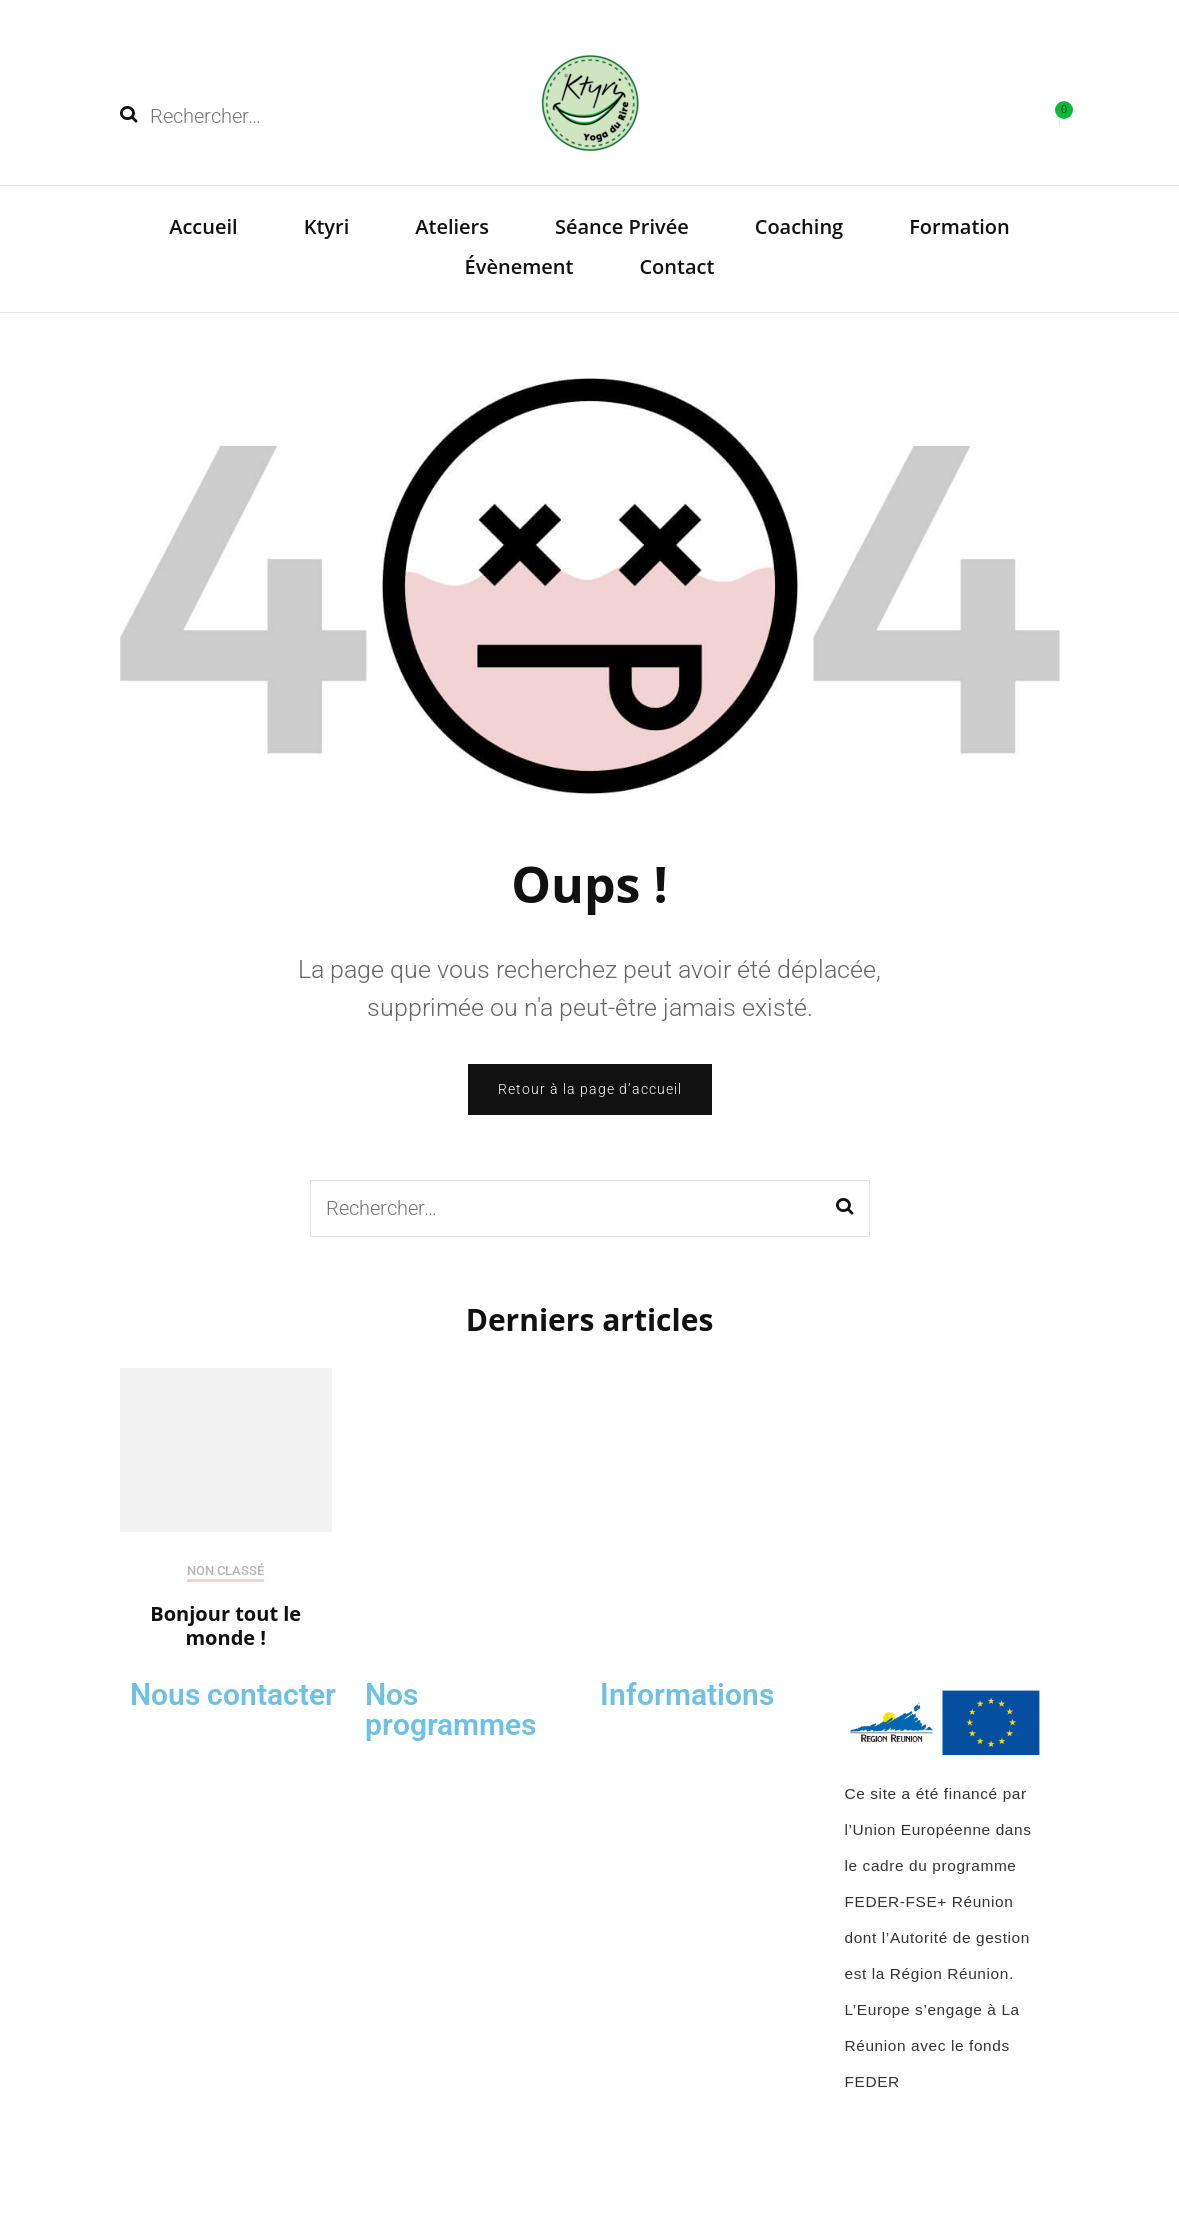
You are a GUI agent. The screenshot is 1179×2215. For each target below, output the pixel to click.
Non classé (225, 1570)
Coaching (799, 226)
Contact (676, 266)
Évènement (519, 266)
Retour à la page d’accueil (590, 1089)
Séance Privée (622, 226)
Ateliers (452, 226)
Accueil (203, 226)
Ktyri (327, 226)
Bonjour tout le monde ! (225, 1625)
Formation (959, 226)
